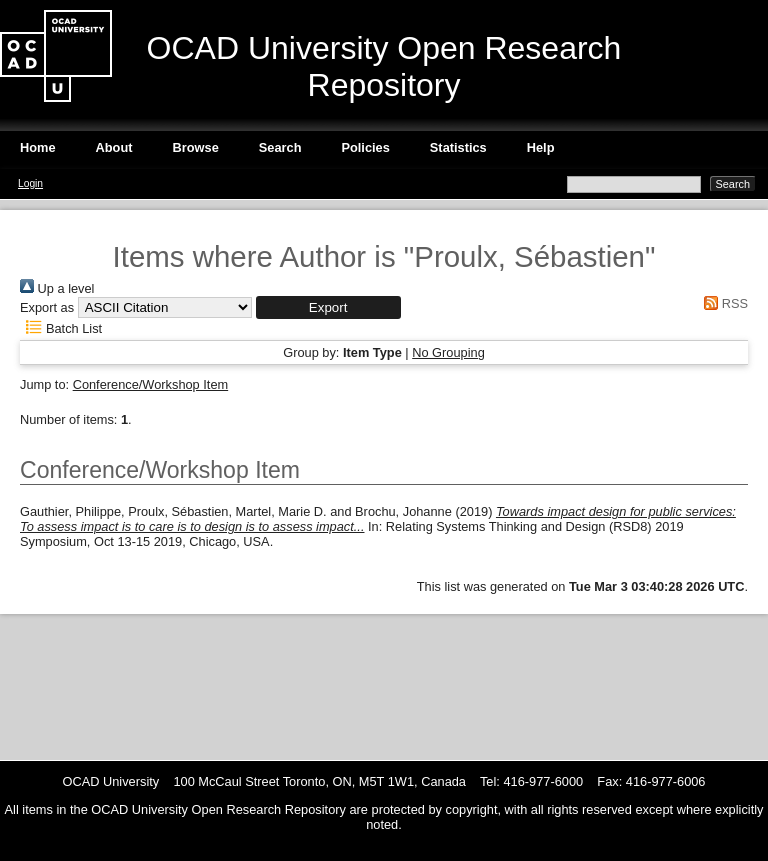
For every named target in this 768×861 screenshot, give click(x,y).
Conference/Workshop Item (151, 384)
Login (30, 183)
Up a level (57, 288)
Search (280, 147)
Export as (47, 307)
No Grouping (448, 352)
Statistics (458, 147)
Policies (365, 147)
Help (541, 147)
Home (38, 147)
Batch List (61, 328)
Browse (196, 147)
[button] (328, 307)
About (114, 147)
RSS (723, 303)
